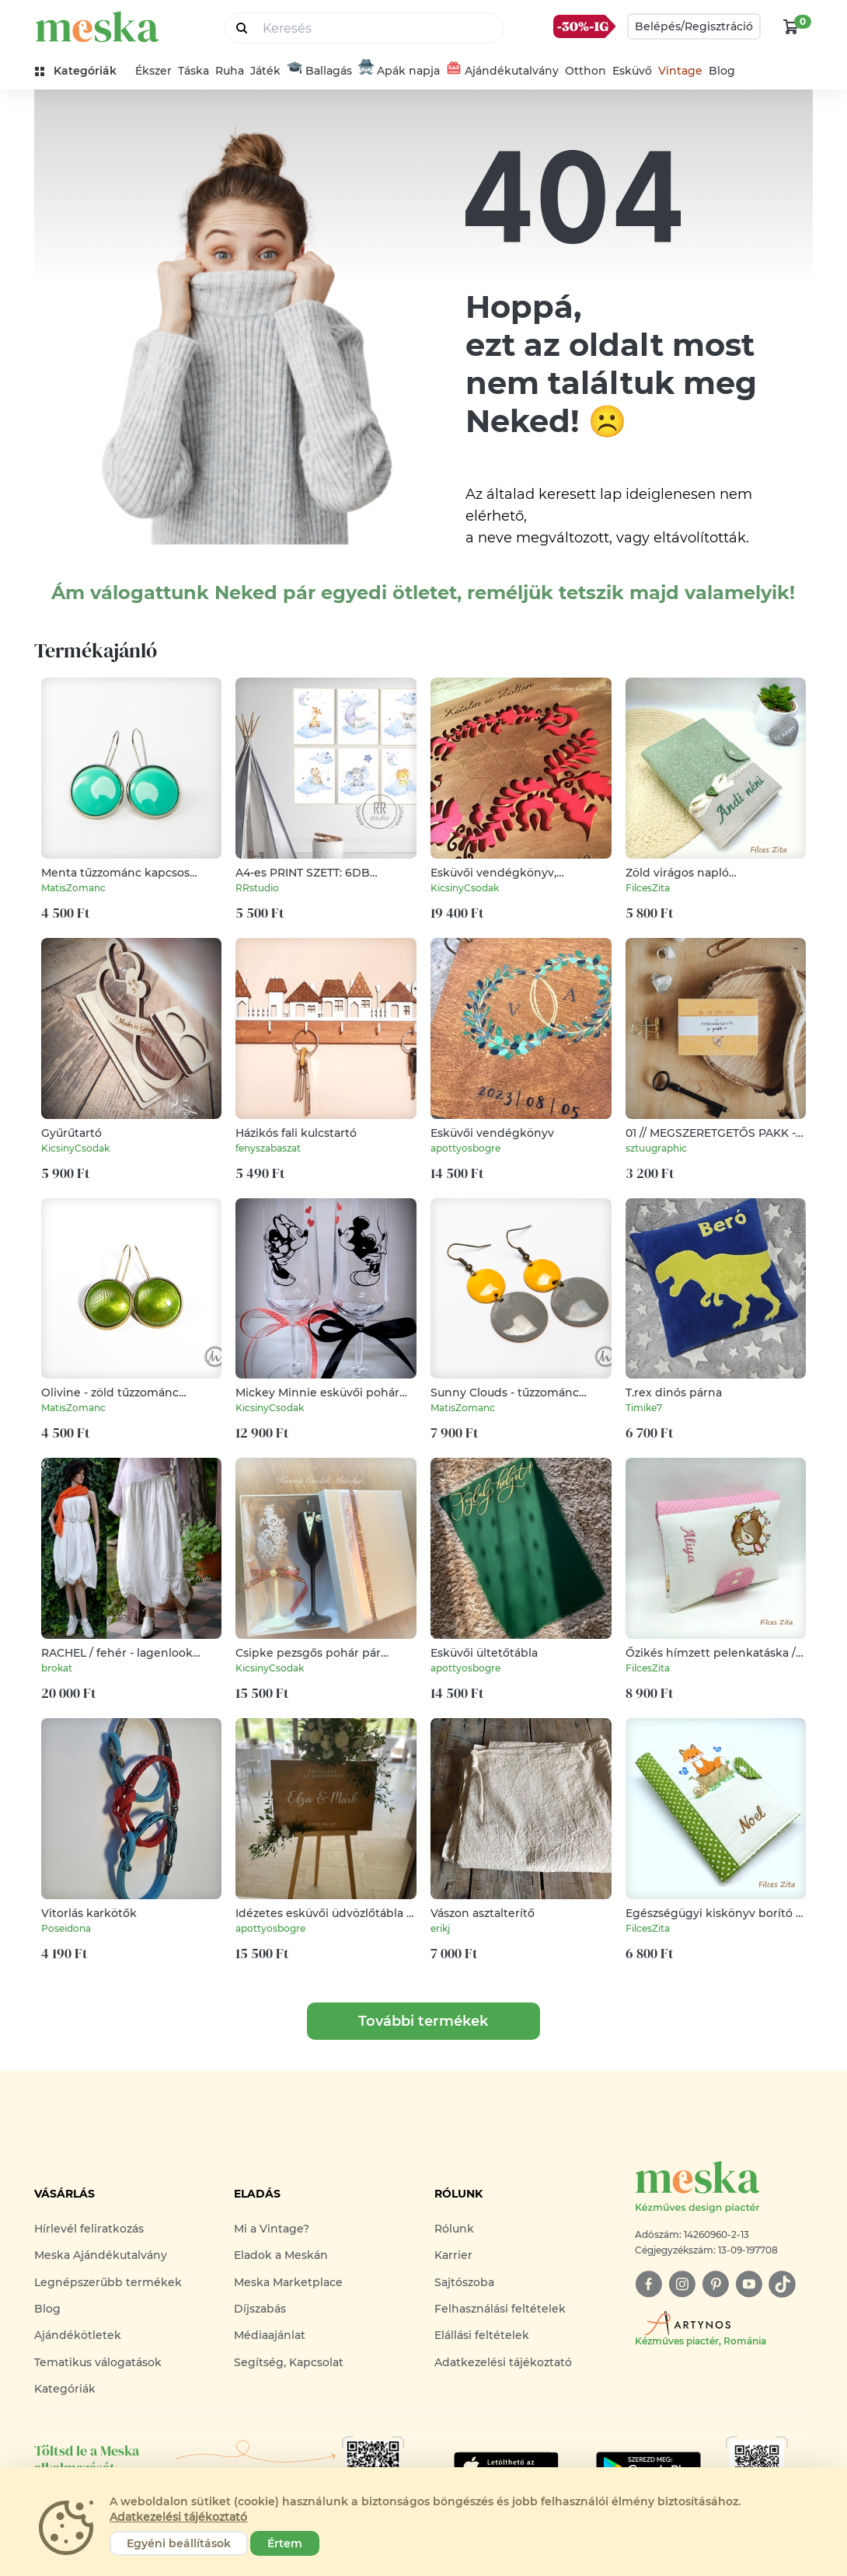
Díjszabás (260, 2309)
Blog (722, 71)
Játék (265, 71)
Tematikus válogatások (98, 2362)
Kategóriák (65, 2389)
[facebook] (648, 2284)
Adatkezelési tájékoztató (503, 2362)
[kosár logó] (791, 26)
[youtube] (748, 2284)
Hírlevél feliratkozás (89, 2229)
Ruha (229, 71)
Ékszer (153, 71)
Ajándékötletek (77, 2335)
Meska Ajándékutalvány (100, 2255)
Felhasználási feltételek (500, 2309)
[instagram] (681, 2284)
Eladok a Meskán (281, 2255)
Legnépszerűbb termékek (108, 2282)
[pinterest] (715, 2284)
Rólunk (454, 2229)
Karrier (453, 2255)
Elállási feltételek (481, 2335)
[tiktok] (782, 2284)
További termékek (423, 2021)
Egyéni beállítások (179, 2543)
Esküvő (632, 71)
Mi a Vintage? (271, 2229)
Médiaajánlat (269, 2335)
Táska (193, 71)
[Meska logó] (724, 2188)
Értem (284, 2543)
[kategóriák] (82, 71)
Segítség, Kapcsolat (288, 2362)
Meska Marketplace (288, 2282)
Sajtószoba (464, 2282)
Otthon (585, 71)
